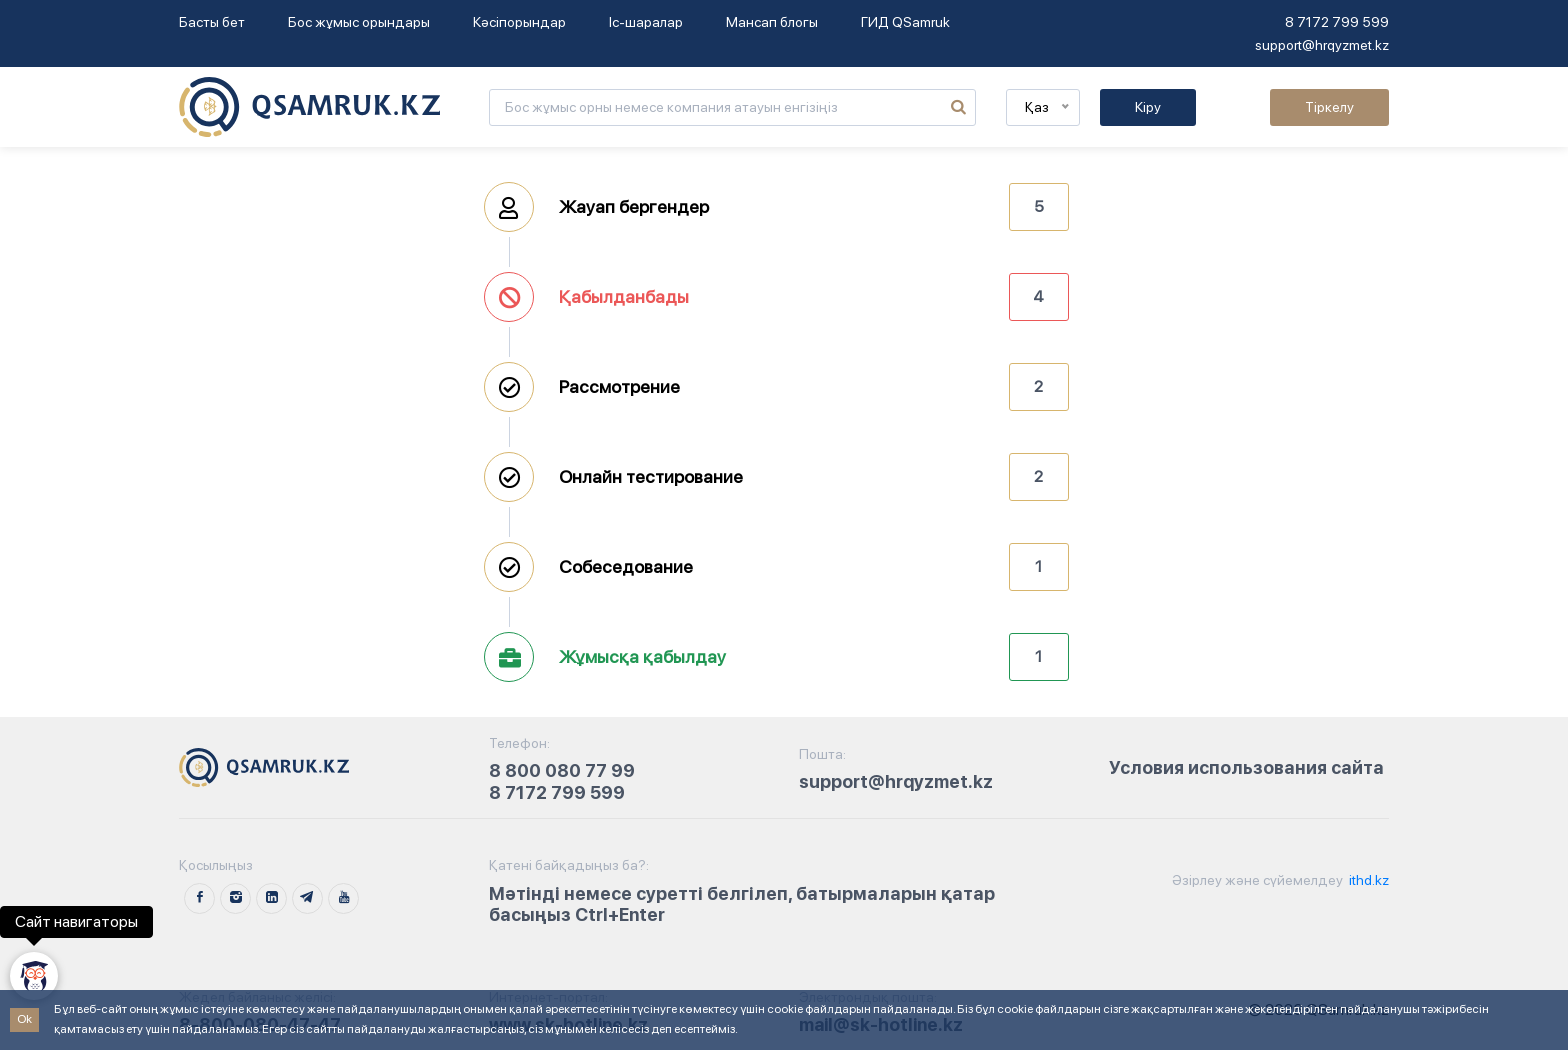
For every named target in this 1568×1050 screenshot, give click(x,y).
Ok (24, 1019)
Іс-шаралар (646, 22)
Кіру (1148, 107)
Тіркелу (1329, 107)
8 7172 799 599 (1337, 22)
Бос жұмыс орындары (359, 22)
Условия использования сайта (1246, 767)
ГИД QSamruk (905, 22)
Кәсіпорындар (519, 22)
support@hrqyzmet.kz (1322, 45)
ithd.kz (1367, 880)
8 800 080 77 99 (562, 770)
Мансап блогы (772, 22)
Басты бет (212, 22)
